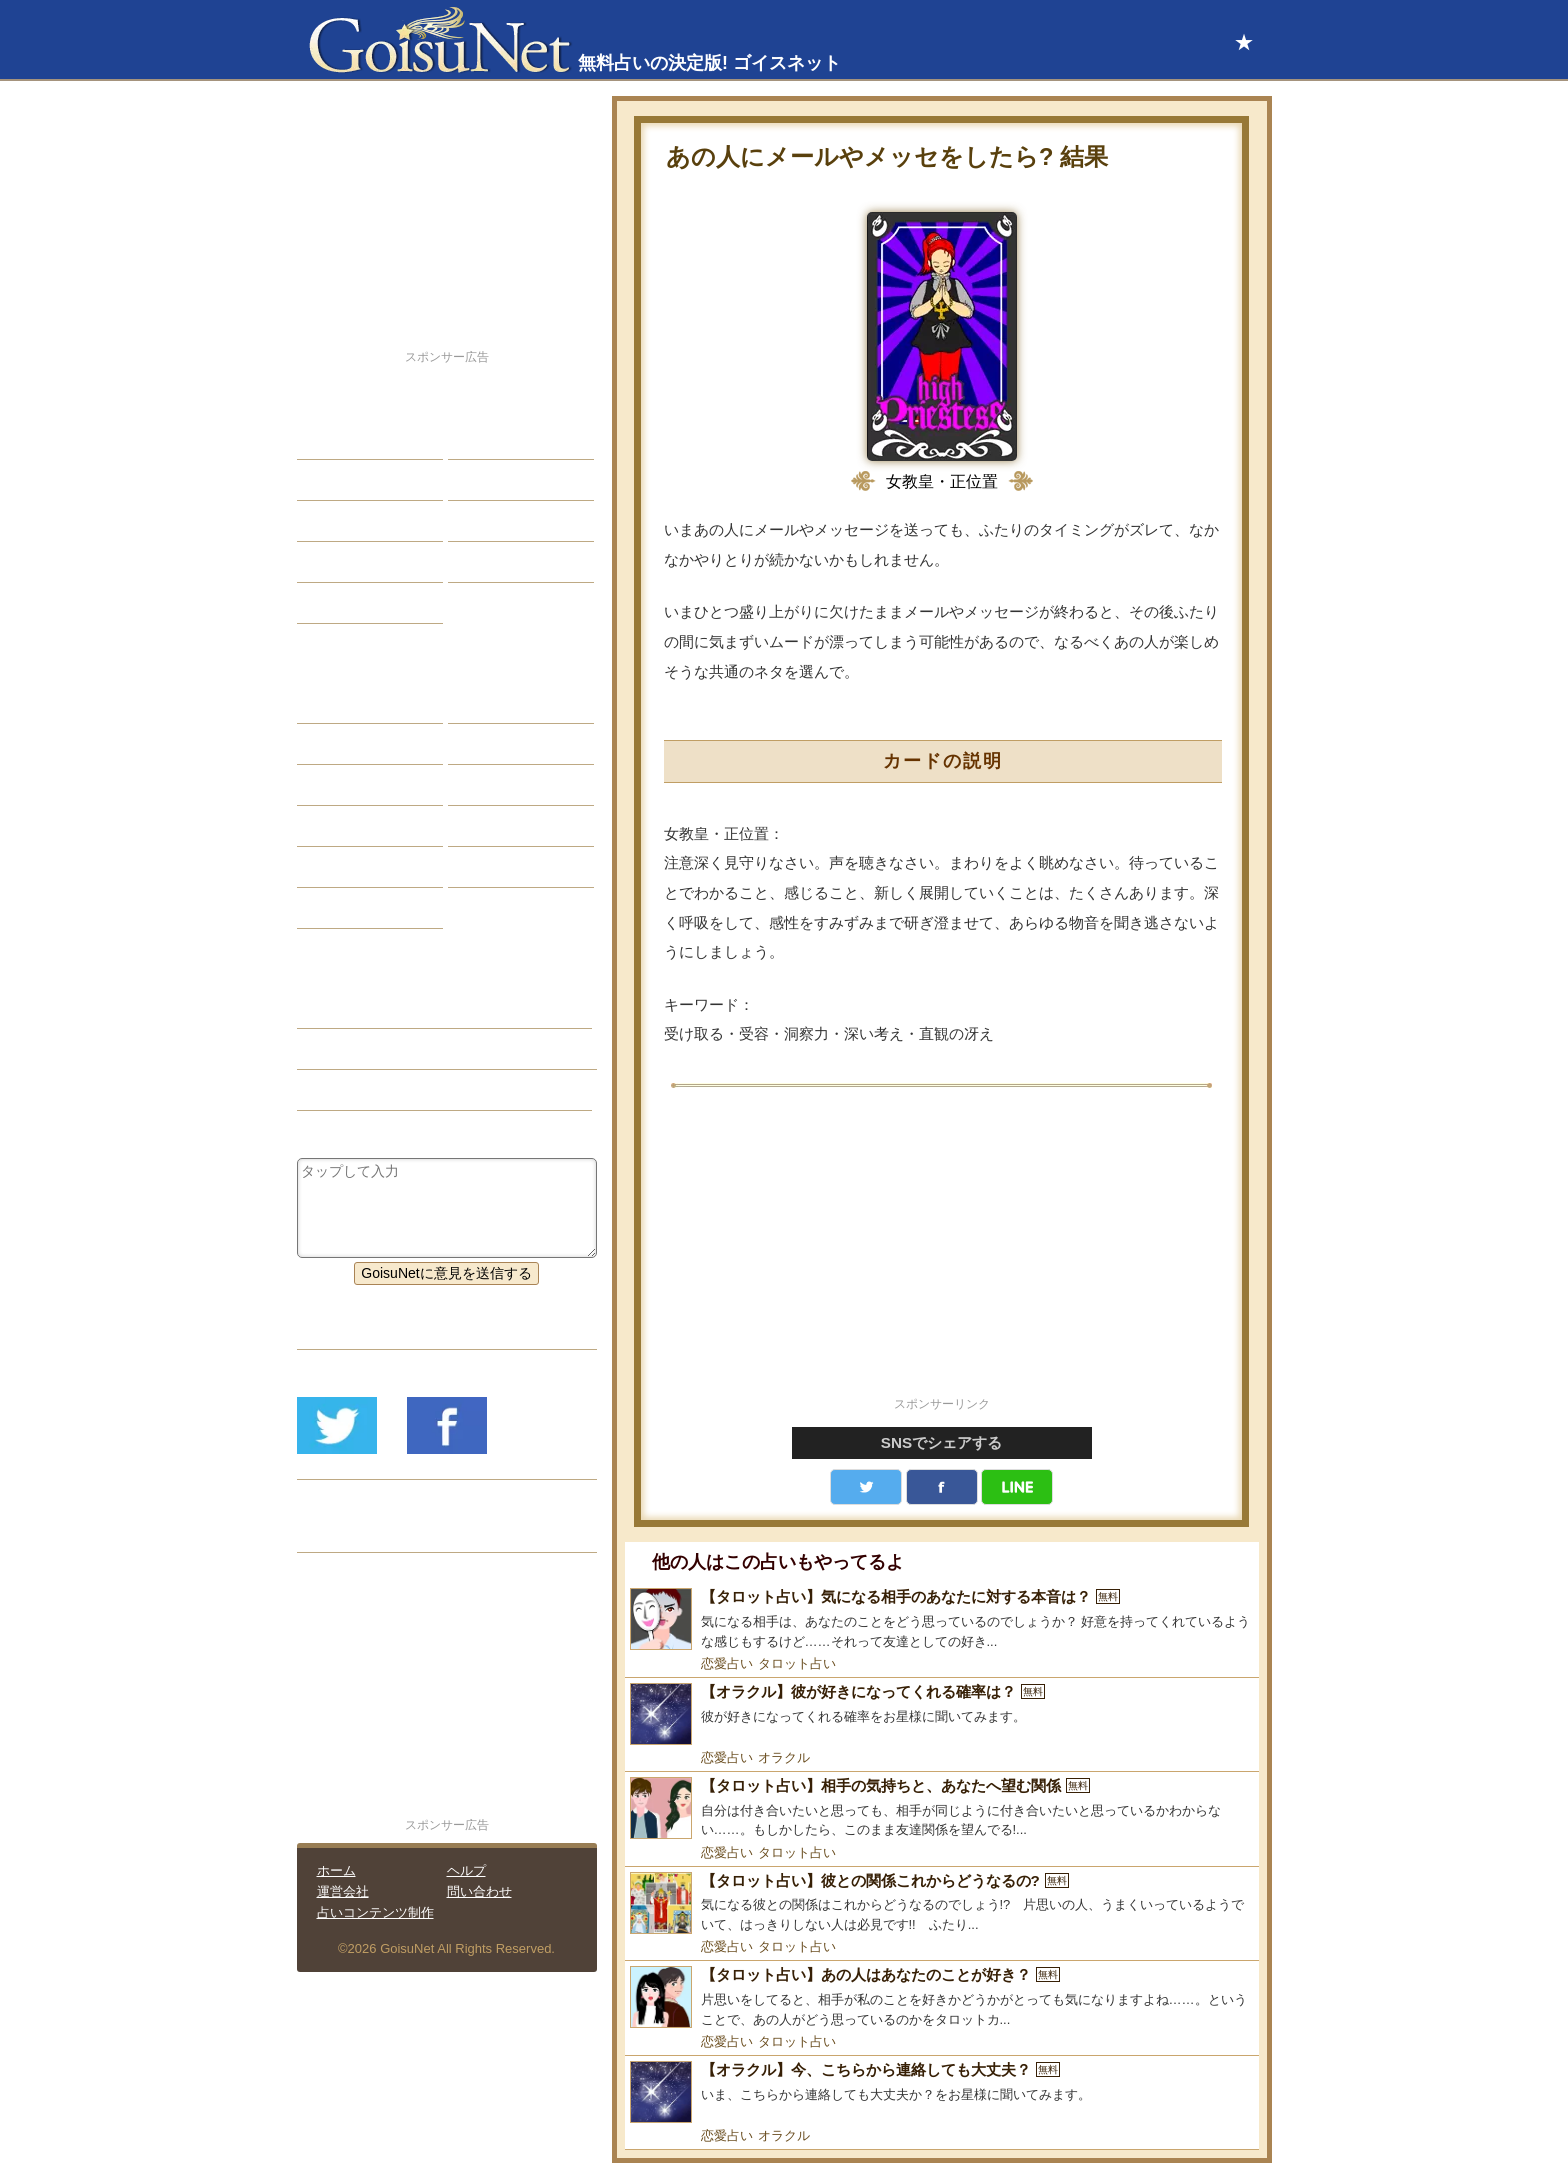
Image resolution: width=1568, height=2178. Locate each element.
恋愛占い (727, 1663)
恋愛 (326, 439)
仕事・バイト (505, 521)
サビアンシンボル (368, 744)
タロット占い (797, 1663)
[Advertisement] (942, 1253)
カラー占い (347, 785)
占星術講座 (347, 603)
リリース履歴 (354, 1532)
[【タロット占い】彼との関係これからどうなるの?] (942, 1903)
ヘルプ (466, 1870)
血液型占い (498, 785)
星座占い (340, 703)
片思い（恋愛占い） (375, 1049)
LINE (1017, 1487)
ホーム (336, 1870)
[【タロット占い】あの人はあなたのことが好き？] (942, 1997)
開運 (326, 562)
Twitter (866, 1487)
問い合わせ (479, 1891)
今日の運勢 (498, 480)
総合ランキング (512, 562)
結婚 (477, 439)
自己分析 (340, 480)
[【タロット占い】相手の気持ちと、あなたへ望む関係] (942, 1808)
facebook (942, 1487)
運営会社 (343, 1891)
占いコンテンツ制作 (375, 1912)
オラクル (784, 1757)
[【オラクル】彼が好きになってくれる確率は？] (942, 1714)
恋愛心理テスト (361, 867)
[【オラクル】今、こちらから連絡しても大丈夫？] (942, 2092)
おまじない (347, 908)
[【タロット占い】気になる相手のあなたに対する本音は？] (942, 1619)
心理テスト (498, 867)
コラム (484, 826)
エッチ (333, 521)
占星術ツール (505, 703)
